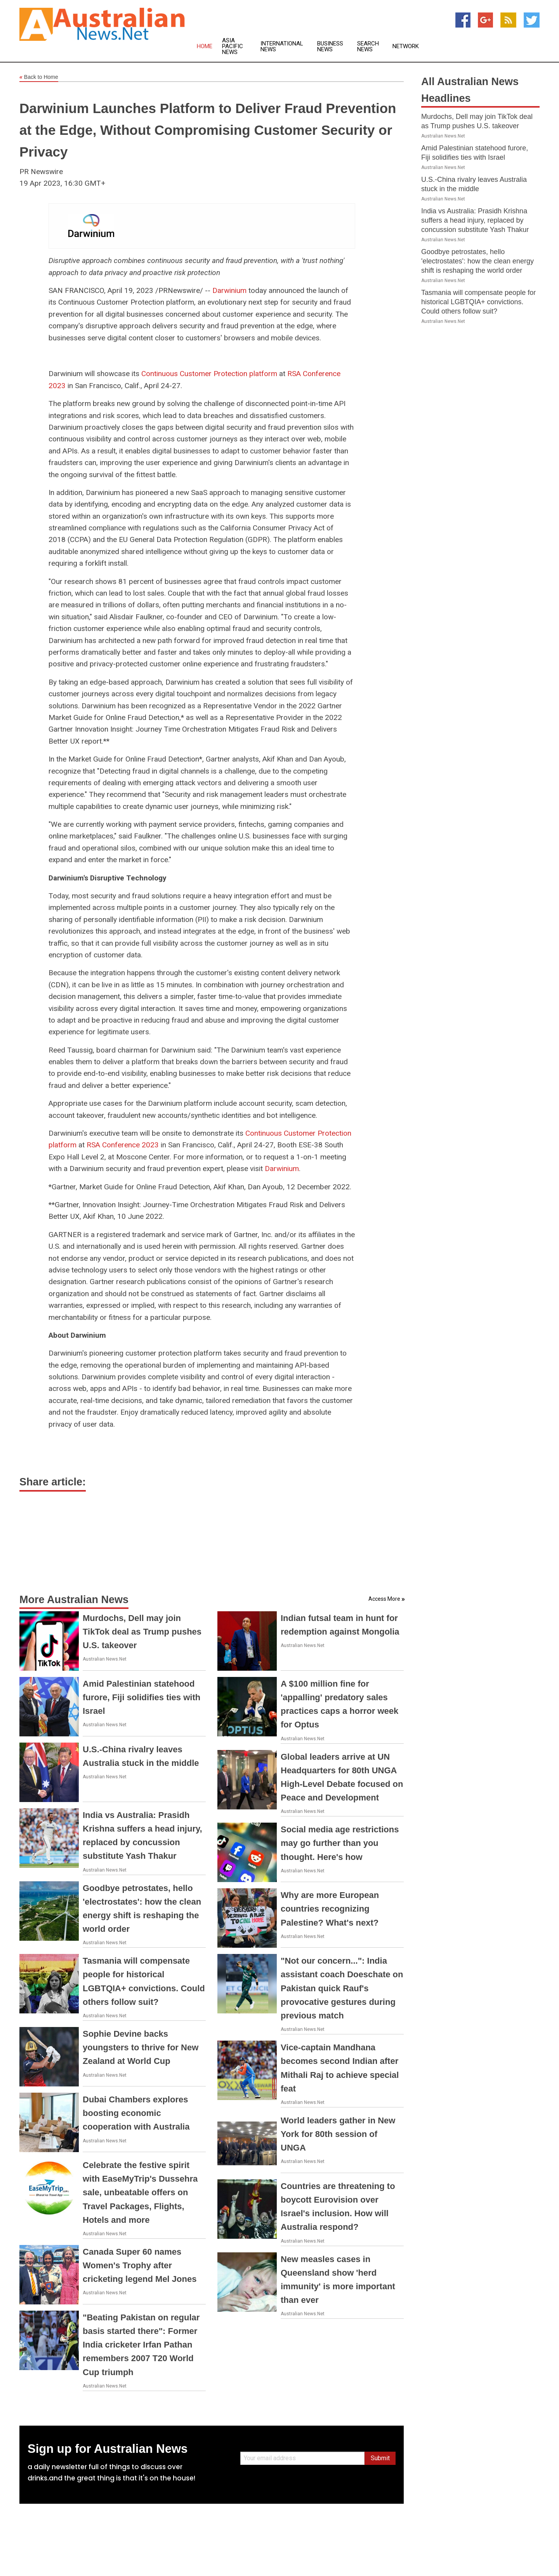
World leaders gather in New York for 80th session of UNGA (338, 2134)
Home (204, 46)
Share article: (52, 1482)
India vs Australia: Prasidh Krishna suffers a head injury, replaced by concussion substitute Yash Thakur (475, 220)
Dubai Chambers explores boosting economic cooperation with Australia (136, 2113)
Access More (384, 1599)
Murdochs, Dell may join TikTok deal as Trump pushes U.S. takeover (142, 1631)
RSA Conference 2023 (123, 1144)
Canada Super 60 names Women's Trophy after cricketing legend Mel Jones (139, 2265)
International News (281, 46)
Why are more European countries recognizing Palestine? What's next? (330, 1908)
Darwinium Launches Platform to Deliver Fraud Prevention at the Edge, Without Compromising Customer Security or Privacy (207, 130)
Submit (380, 2458)
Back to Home (38, 77)
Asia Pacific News (232, 46)
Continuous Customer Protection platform (209, 373)
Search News (368, 46)
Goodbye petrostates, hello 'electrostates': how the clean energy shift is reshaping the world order (477, 261)
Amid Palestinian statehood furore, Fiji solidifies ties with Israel (141, 1697)
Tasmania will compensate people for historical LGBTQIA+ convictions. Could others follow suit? (478, 302)
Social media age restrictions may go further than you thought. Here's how (340, 1843)
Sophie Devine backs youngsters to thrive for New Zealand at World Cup (140, 2047)
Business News (330, 46)
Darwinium (229, 290)
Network (405, 46)
